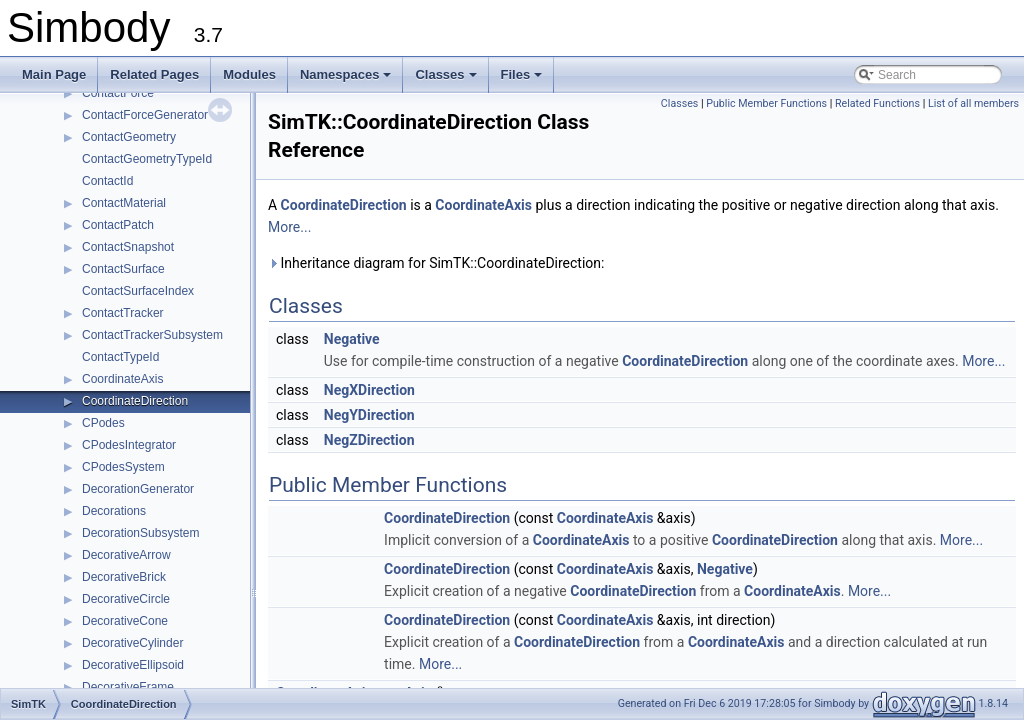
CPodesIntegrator (129, 445)
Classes (447, 80)
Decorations (114, 511)
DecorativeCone (125, 621)
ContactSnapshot (128, 247)
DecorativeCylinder (132, 643)
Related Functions (877, 103)
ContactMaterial (124, 203)
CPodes (103, 423)
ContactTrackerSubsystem (152, 335)
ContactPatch (118, 225)
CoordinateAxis (122, 379)
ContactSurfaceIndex (138, 291)
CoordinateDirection (135, 401)
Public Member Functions (766, 103)
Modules (249, 74)
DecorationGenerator (138, 489)
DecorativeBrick (124, 577)
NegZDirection (369, 440)
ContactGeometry (129, 137)
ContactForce (118, 93)
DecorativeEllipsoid (133, 665)
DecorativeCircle (126, 599)
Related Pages (154, 74)
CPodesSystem (123, 467)
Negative (352, 339)
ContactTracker (123, 313)
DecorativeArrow (126, 555)
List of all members (973, 103)
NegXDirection (369, 390)
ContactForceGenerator (145, 115)
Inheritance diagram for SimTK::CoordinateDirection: (436, 263)
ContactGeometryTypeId (147, 159)
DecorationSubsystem (140, 533)
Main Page (54, 74)
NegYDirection (369, 415)
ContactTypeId (120, 357)
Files (523, 80)
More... (289, 227)
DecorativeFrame (128, 687)
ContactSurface (123, 269)
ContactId (107, 181)
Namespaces (347, 80)
